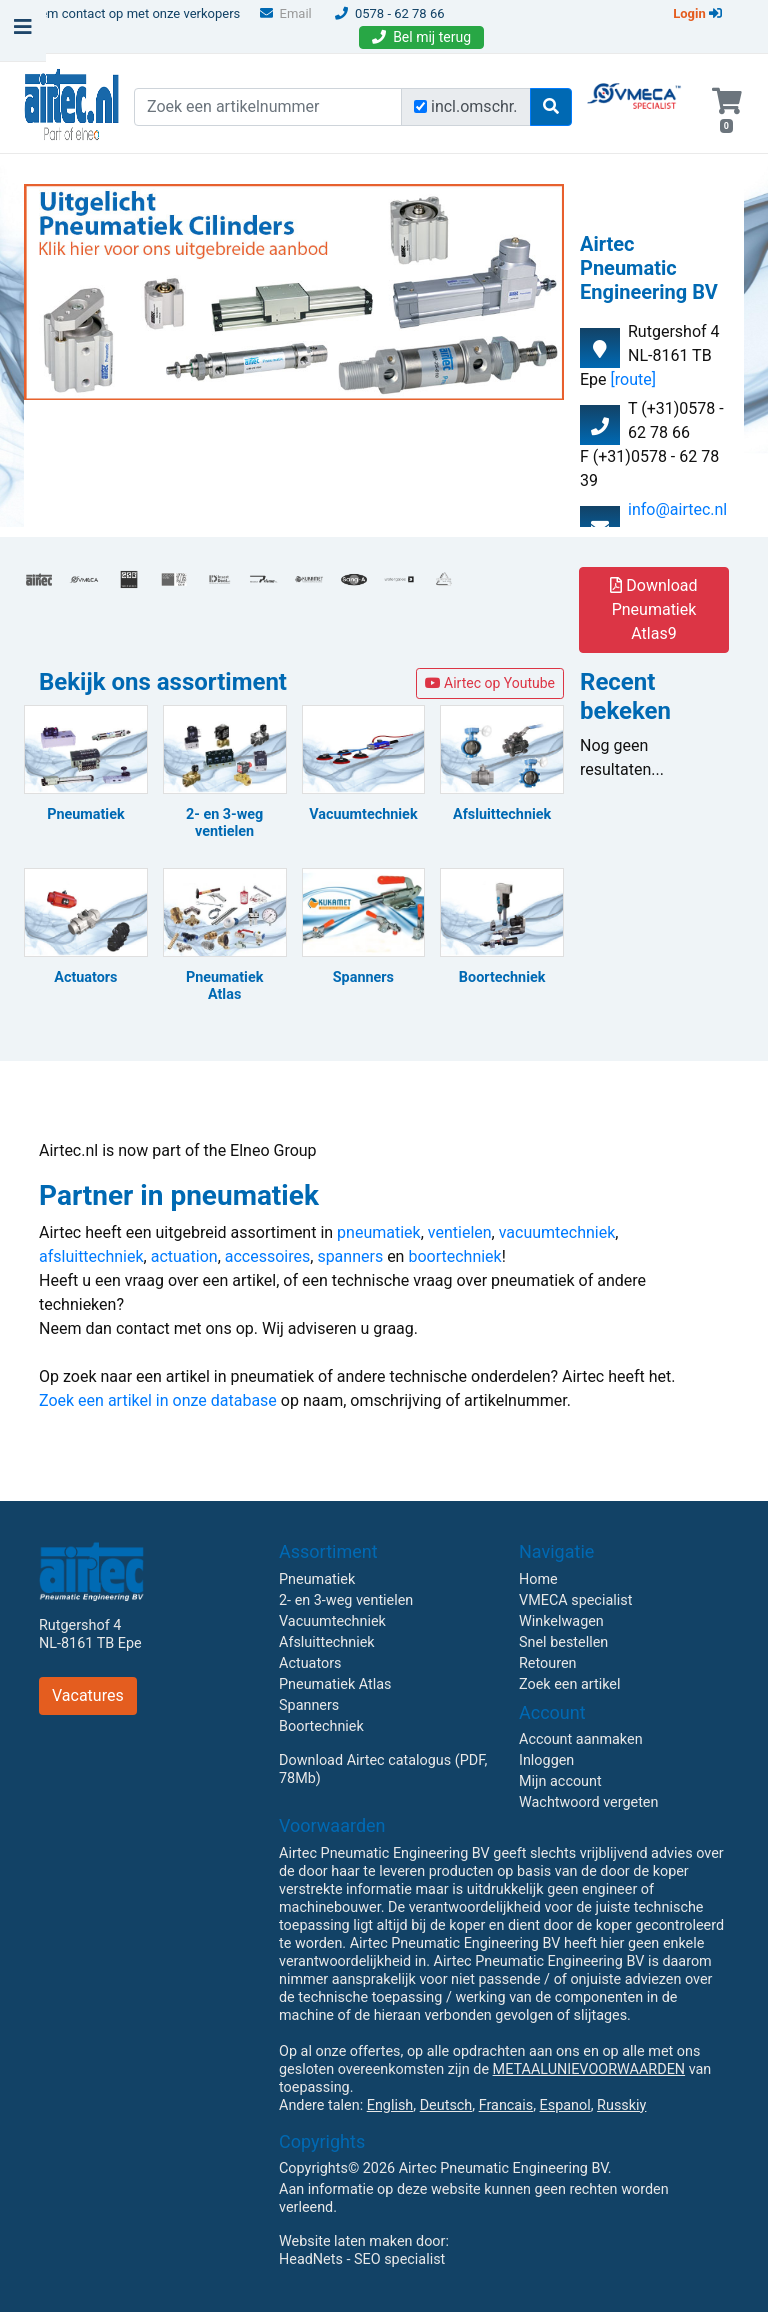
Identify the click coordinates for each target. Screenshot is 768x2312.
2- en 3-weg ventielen (346, 1600)
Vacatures (88, 1695)
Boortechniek (321, 1726)
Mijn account (560, 1781)
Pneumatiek (317, 1579)
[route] (633, 379)
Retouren (548, 1663)
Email (286, 13)
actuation (184, 1256)
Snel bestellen (563, 1642)
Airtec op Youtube (490, 683)
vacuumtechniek (557, 1232)
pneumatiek (379, 1232)
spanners (350, 1256)
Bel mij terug (421, 37)
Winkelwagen (561, 1621)
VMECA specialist (575, 1600)
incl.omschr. (474, 106)
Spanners (309, 1705)
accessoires (267, 1256)
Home (538, 1579)
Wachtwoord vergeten (588, 1802)
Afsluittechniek (327, 1642)
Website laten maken (345, 2241)
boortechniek (454, 1256)
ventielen (460, 1232)
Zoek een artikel (570, 1684)
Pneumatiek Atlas (335, 1684)
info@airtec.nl (677, 509)
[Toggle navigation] (23, 32)
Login (697, 13)
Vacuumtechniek (332, 1621)
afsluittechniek (91, 1256)
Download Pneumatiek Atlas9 (653, 609)
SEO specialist (399, 2259)
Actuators (310, 1663)
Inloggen (546, 1760)
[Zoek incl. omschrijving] (420, 106)
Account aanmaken (581, 1739)
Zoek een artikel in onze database (158, 1400)
